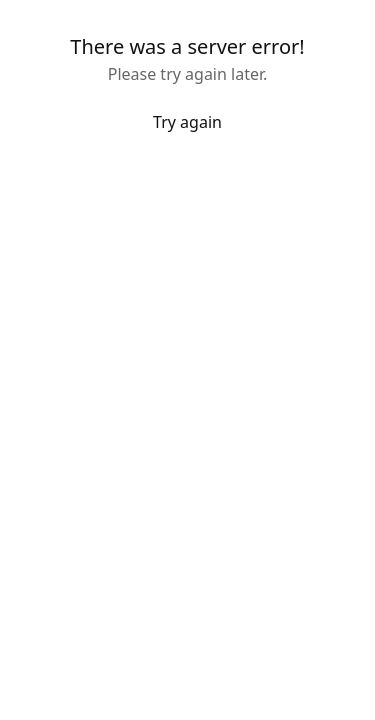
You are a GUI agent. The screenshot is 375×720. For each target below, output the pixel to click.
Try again (187, 122)
